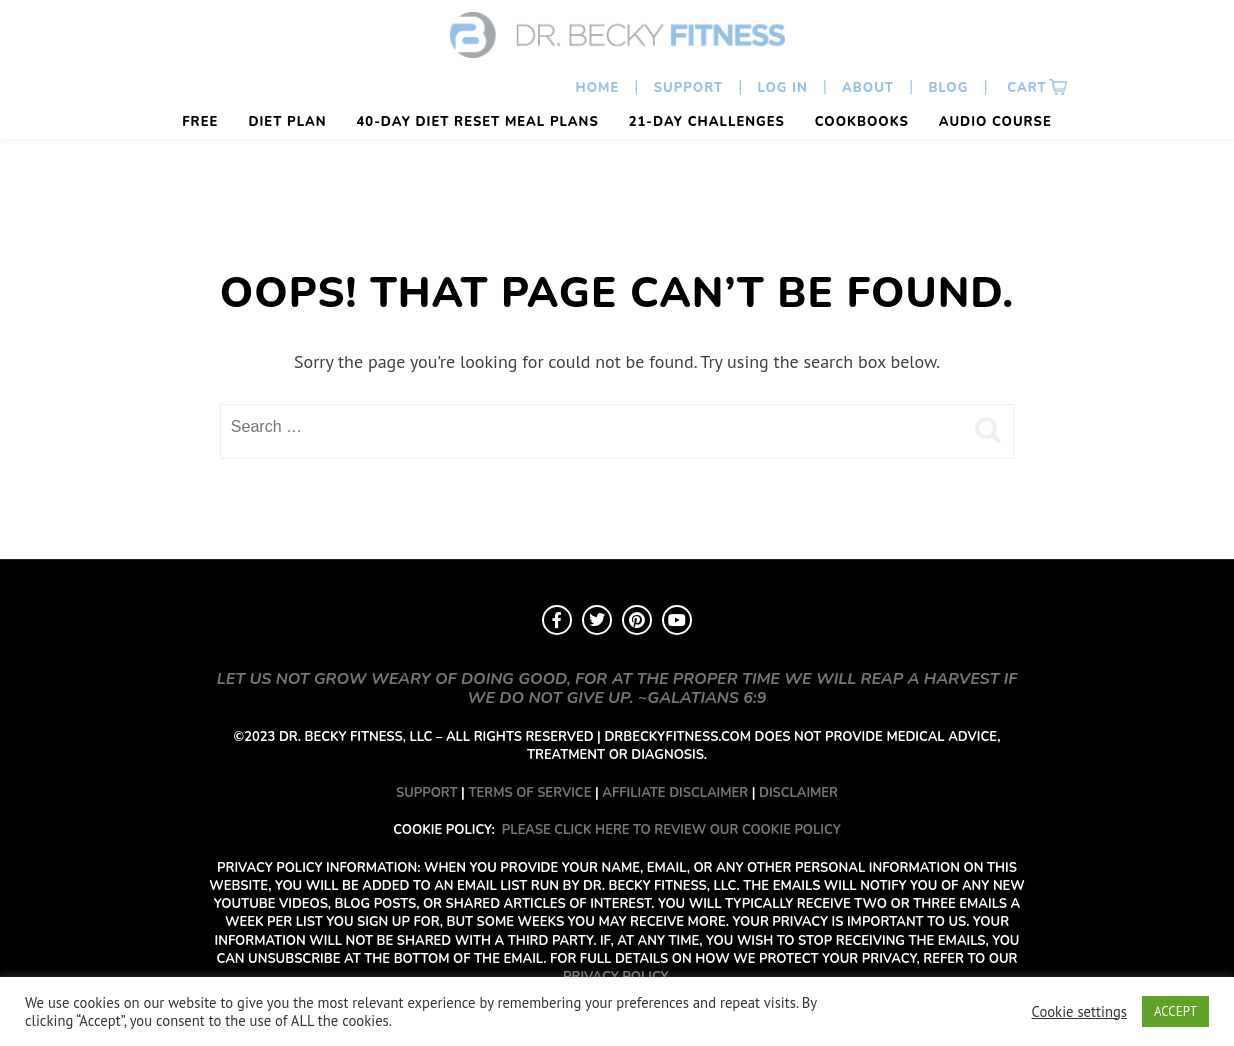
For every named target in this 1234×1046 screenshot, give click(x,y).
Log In (783, 88)
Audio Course (995, 122)
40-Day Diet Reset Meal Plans (478, 122)
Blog (948, 88)
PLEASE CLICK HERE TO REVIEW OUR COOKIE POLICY (671, 830)
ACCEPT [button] (1175, 1011)
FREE (200, 122)
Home (598, 88)
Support (689, 88)
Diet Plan (287, 122)
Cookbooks (862, 122)
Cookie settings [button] (1079, 1012)
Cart (1025, 88)
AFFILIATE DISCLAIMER (675, 793)
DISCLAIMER (798, 793)
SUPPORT (427, 793)
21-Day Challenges (707, 122)
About (868, 88)
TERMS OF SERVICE (529, 793)
